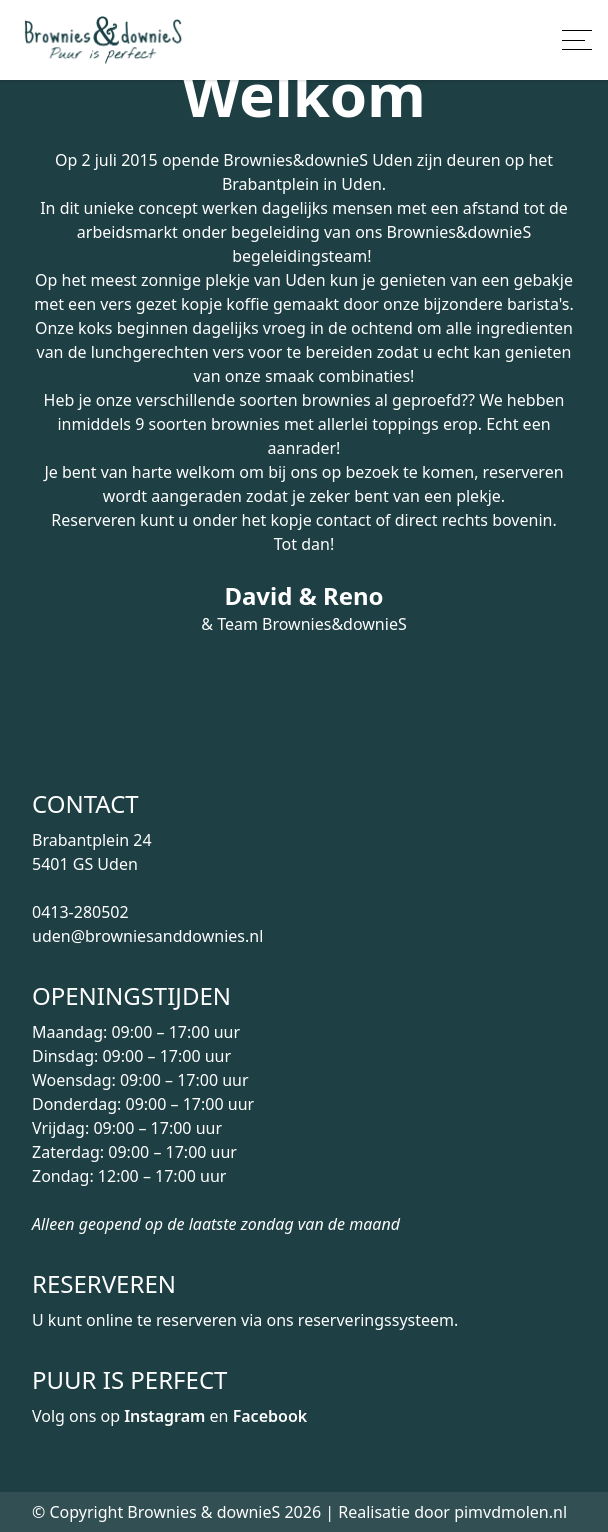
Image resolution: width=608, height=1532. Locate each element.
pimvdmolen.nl (510, 1512)
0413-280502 (80, 912)
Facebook (270, 1416)
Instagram (164, 1416)
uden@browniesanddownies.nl (147, 936)
